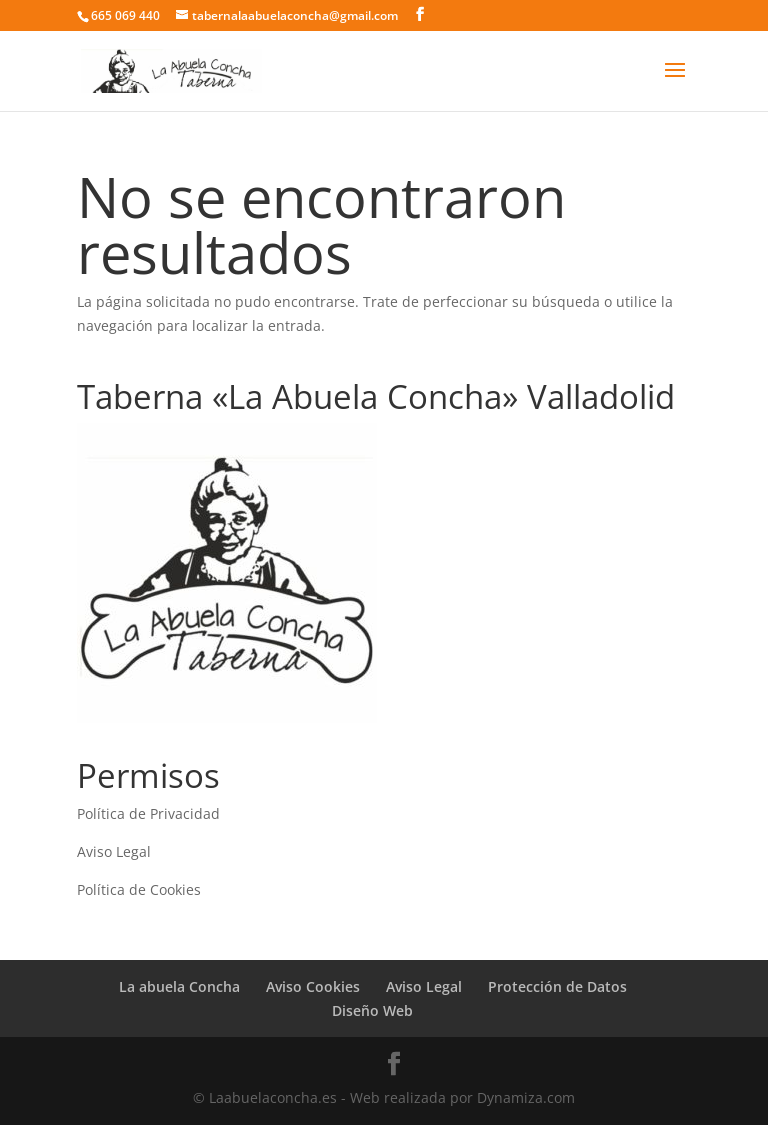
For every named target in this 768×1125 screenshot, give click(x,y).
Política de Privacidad (148, 813)
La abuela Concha (179, 986)
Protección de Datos (557, 986)
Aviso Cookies (313, 986)
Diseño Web (372, 1010)
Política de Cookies (139, 889)
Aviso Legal (114, 851)
